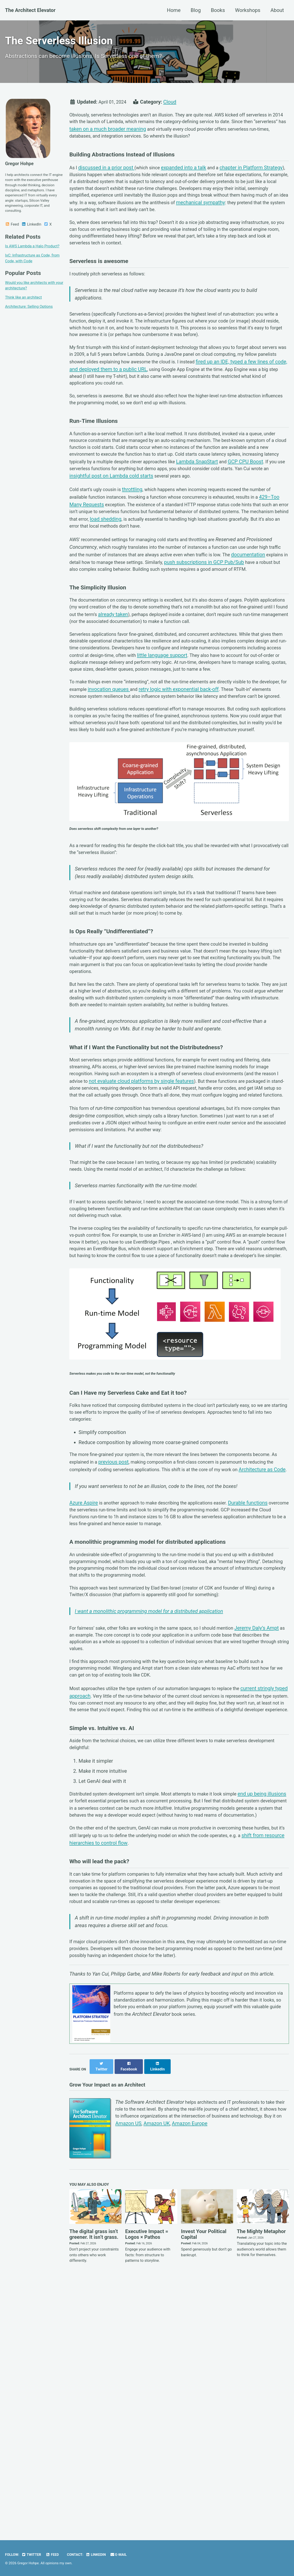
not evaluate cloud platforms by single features (171, 1215)
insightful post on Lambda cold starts (214, 521)
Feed (12, 234)
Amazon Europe (238, 2370)
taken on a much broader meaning (156, 135)
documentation (86, 617)
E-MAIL (130, 2554)
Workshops (247, 10)
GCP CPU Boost (120, 513)
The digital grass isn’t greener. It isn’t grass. (93, 2480)
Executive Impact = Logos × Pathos (146, 2480)
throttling (138, 543)
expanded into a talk (187, 177)
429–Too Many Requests (97, 558)
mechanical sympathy (131, 223)
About (277, 10)
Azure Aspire (83, 1692)
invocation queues (142, 771)
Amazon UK (204, 2370)
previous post (144, 1642)
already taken (172, 682)
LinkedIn (31, 234)
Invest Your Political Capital (203, 2480)
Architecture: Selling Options (29, 318)
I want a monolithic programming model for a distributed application (150, 1812)
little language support (262, 726)
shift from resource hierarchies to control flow (134, 2074)
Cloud (173, 106)
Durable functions (262, 1692)
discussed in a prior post (107, 177)
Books (218, 10)
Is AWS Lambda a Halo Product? (32, 256)
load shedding (208, 573)
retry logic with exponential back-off (213, 771)
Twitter (34, 2554)
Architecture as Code (99, 1657)
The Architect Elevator (30, 10)
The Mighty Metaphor (261, 2477)
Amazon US (176, 2370)
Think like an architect (23, 308)
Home (174, 10)
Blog (196, 10)
